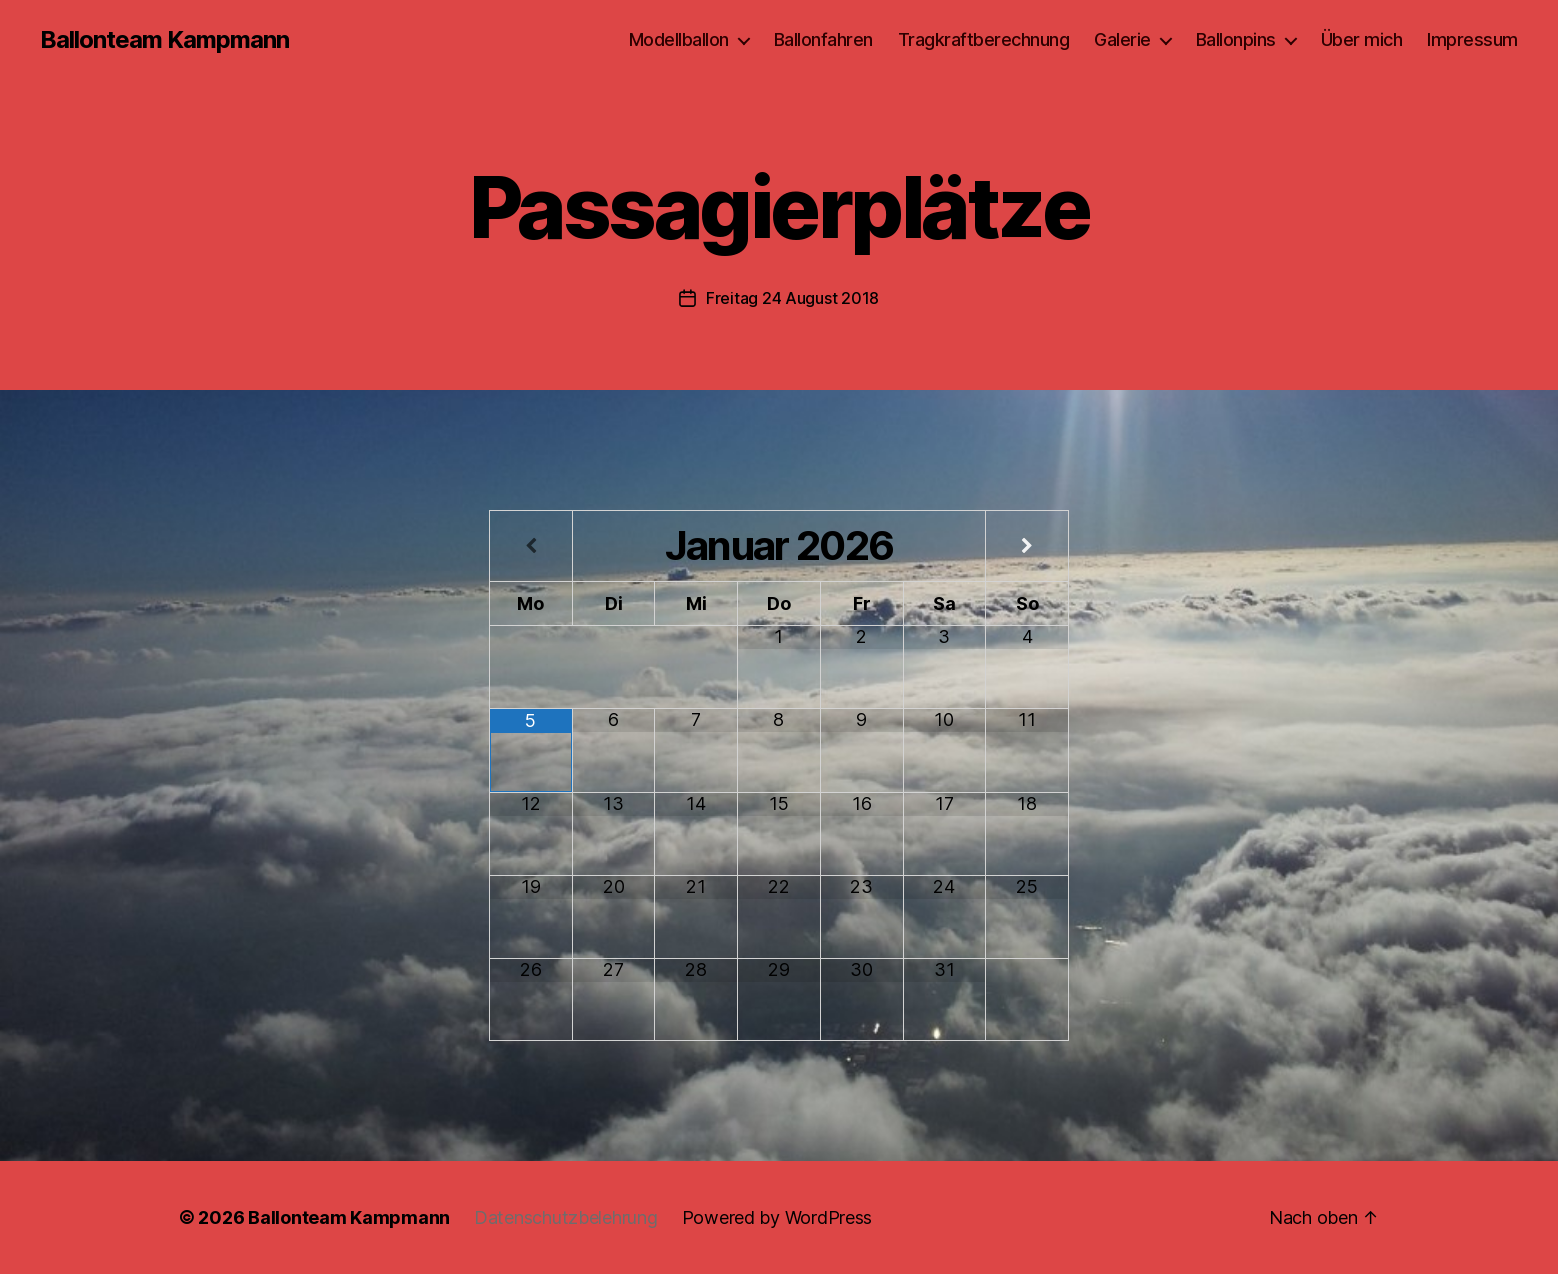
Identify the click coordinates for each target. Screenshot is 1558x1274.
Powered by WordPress (777, 1217)
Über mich (1362, 39)
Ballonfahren (823, 39)
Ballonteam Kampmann (164, 40)
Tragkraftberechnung (984, 39)
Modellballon (679, 39)
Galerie (1122, 39)
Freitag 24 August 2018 (792, 298)
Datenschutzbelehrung (566, 1217)
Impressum (1472, 39)
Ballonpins (1236, 39)
